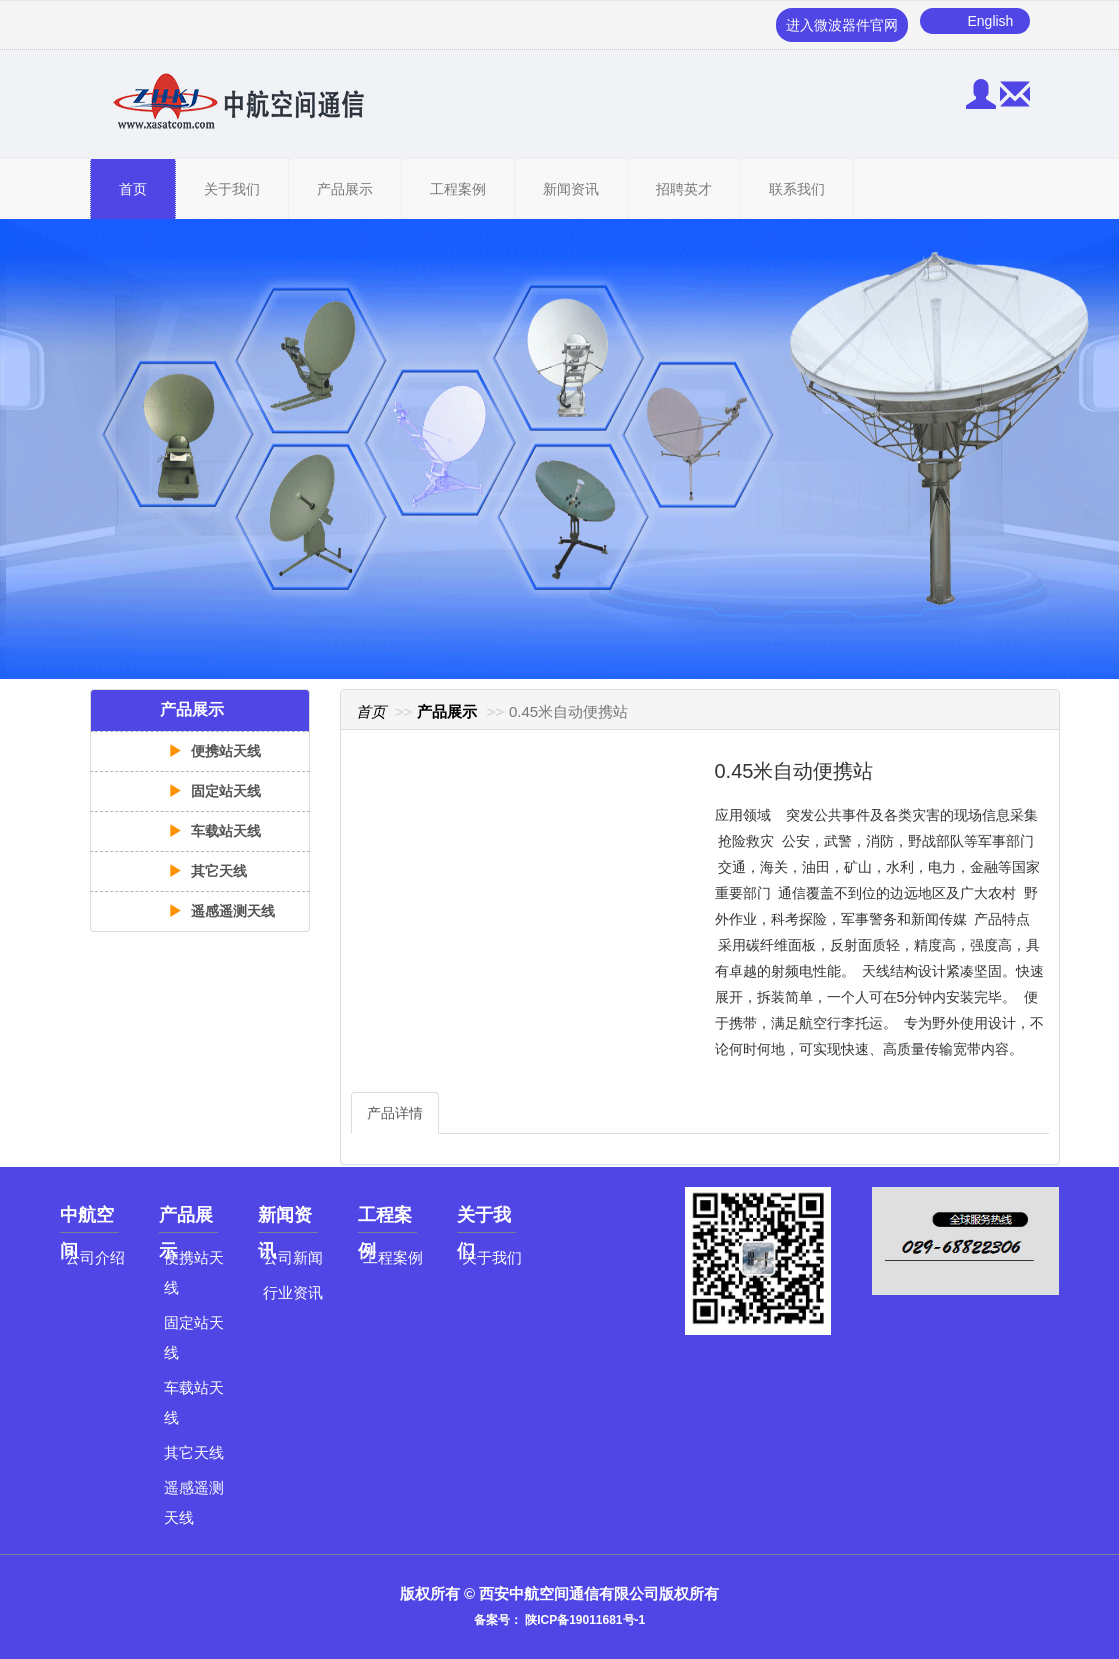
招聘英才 (684, 189)
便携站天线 (215, 751)
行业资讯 (293, 1292)
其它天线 (208, 871)
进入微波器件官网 (842, 25)
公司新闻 (293, 1257)
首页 (133, 189)
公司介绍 (95, 1257)
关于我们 (232, 189)
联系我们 (797, 189)
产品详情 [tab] (395, 1113)
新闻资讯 (571, 189)
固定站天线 (215, 791)
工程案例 (458, 189)
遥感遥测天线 (222, 911)
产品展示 (345, 189)
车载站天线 (215, 831)
